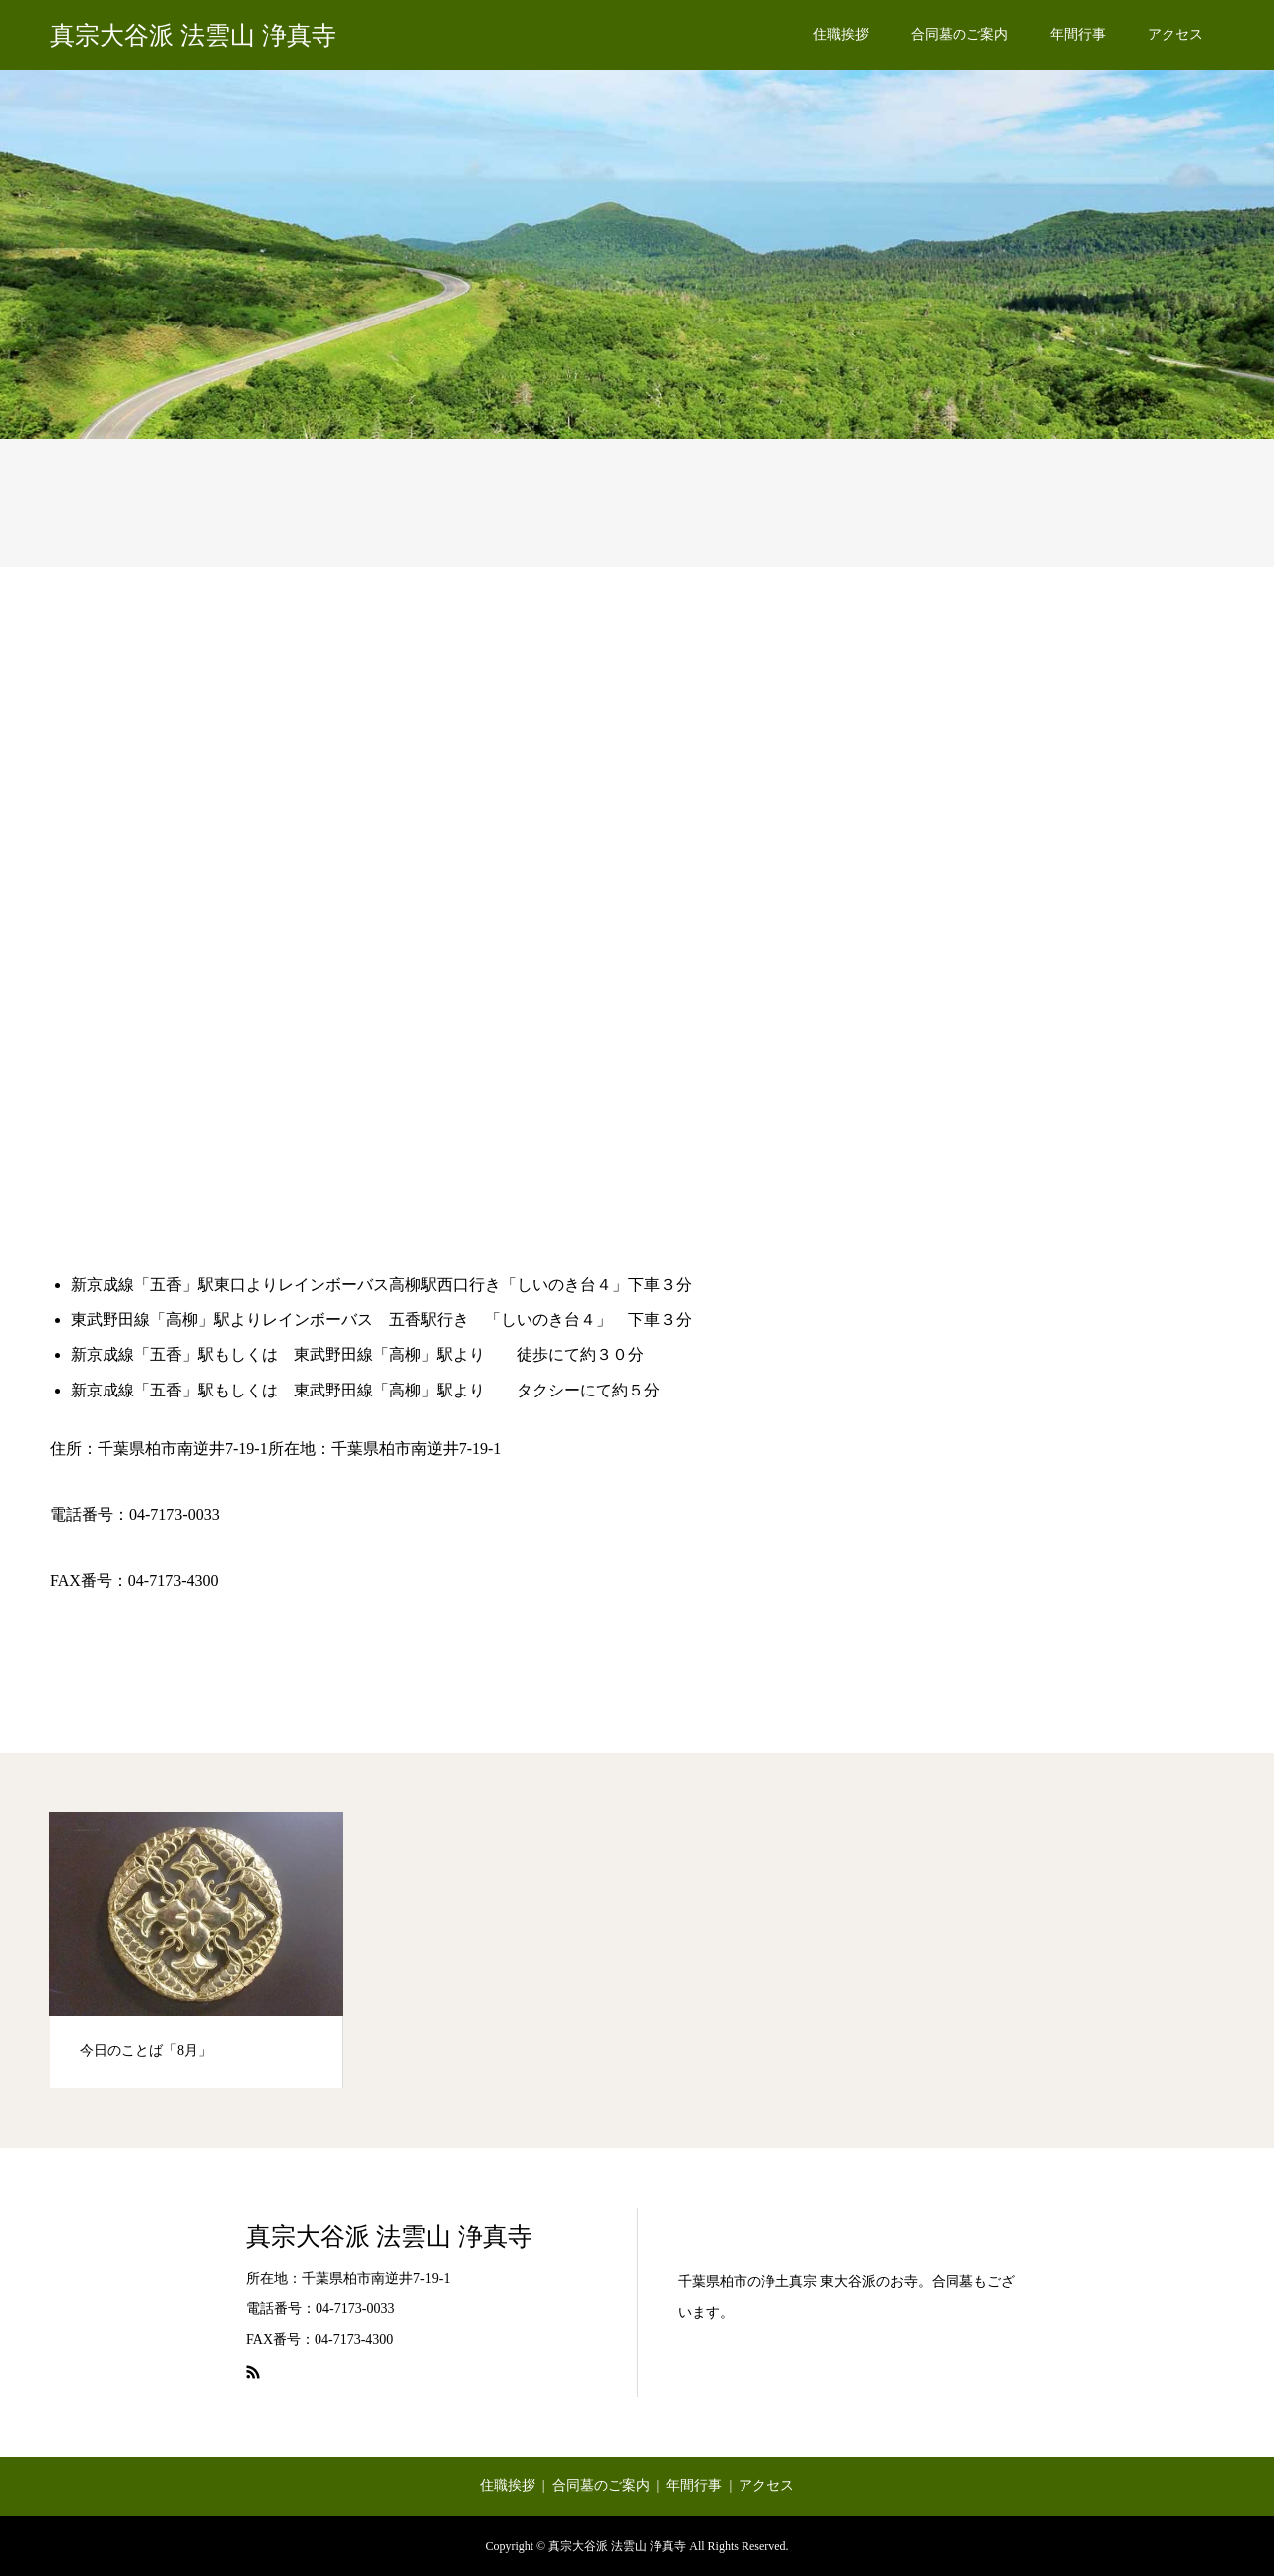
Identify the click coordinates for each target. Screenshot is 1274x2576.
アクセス (1175, 34)
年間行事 (1078, 34)
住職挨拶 (841, 34)
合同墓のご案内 (959, 34)
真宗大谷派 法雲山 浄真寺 (193, 35)
